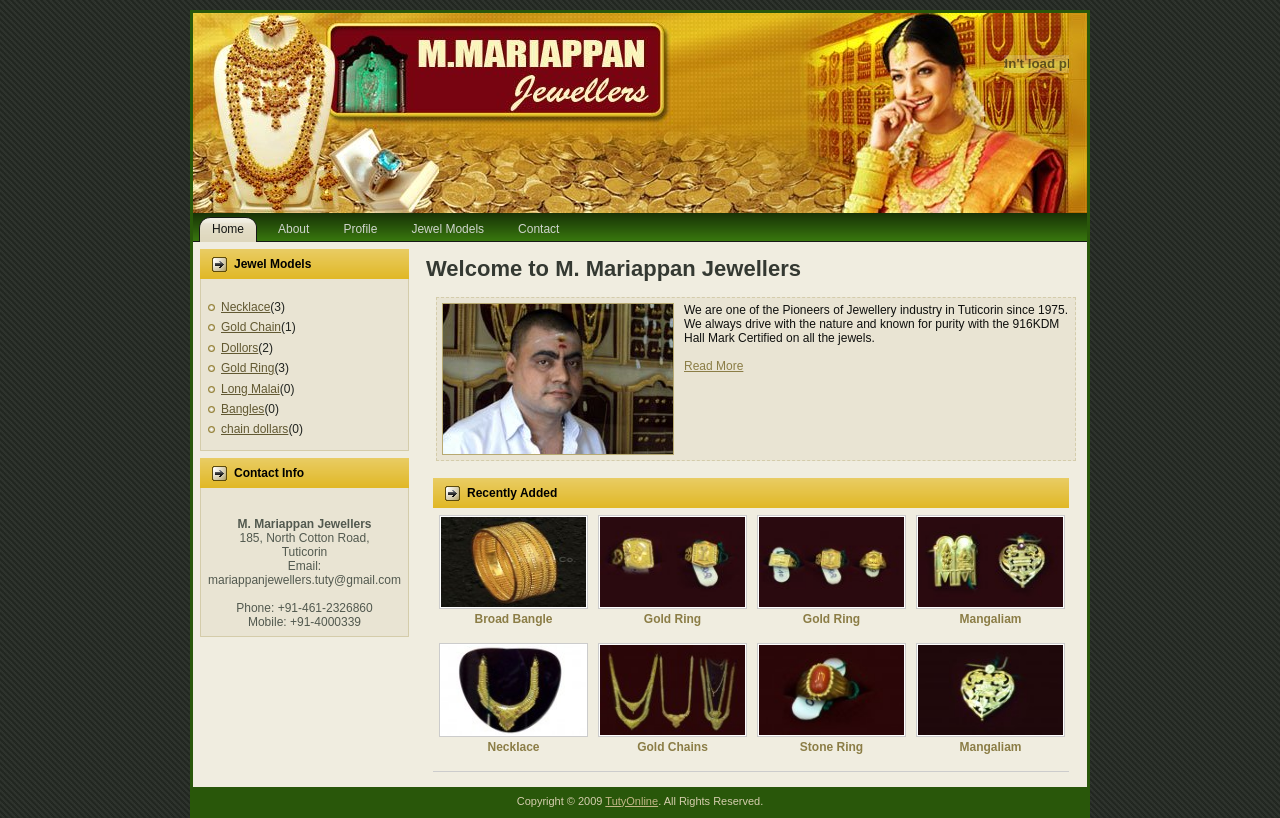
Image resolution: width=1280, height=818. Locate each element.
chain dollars (254, 429)
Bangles (242, 409)
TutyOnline (631, 801)
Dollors (239, 348)
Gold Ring (247, 368)
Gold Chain (251, 327)
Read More (713, 366)
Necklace (245, 307)
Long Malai (250, 389)
